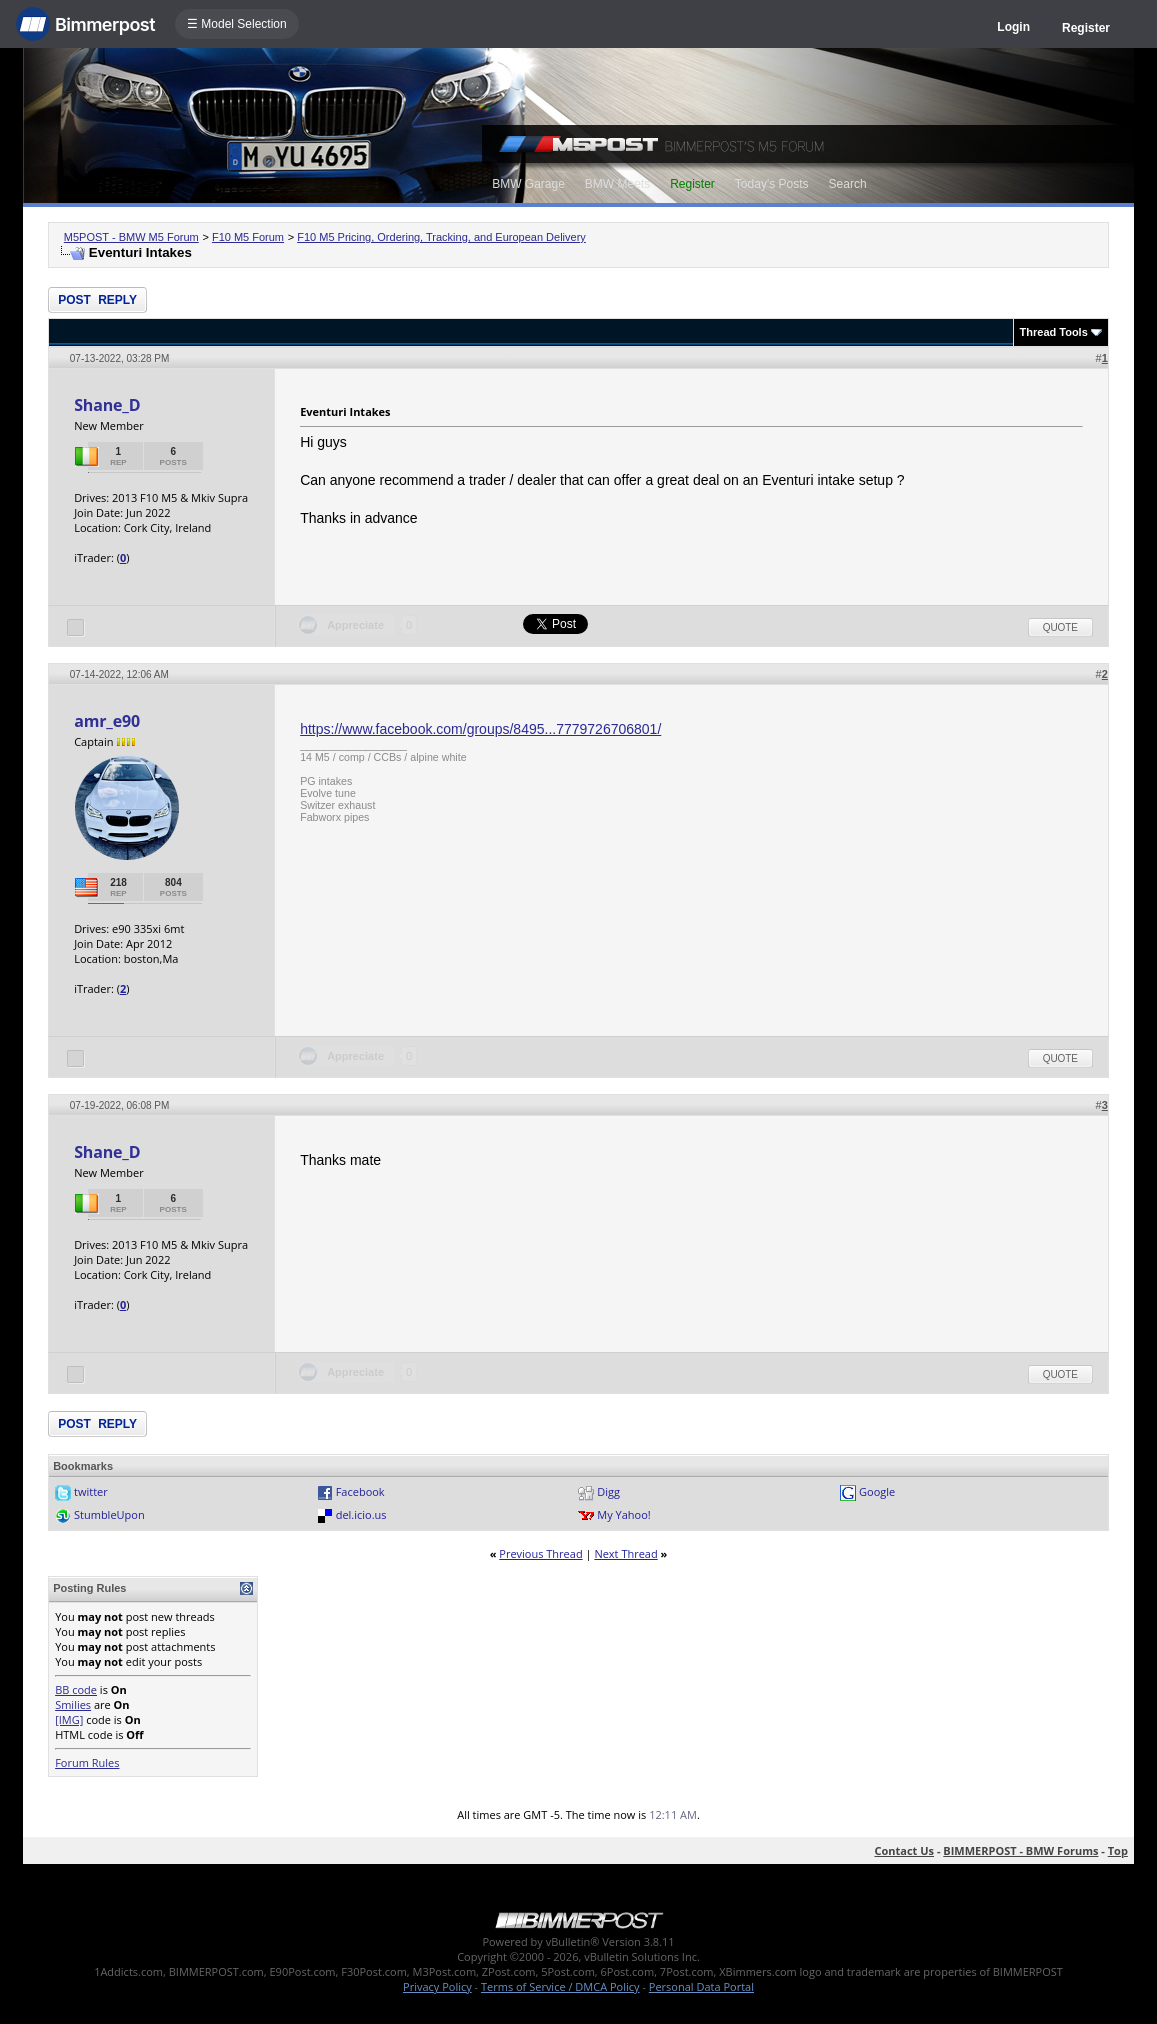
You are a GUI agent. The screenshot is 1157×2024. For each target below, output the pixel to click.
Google (877, 1491)
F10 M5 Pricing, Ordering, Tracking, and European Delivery (441, 237)
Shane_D (107, 405)
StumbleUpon (109, 1514)
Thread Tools (1054, 332)
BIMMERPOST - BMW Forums (1020, 1850)
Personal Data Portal (701, 1986)
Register (1086, 28)
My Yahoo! (623, 1514)
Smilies (73, 1704)
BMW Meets (617, 184)
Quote (1060, 627)
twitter (91, 1491)
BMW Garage (528, 184)
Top (1118, 1850)
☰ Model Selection (237, 24)
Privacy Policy (437, 1986)
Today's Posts (772, 184)
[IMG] (69, 1719)
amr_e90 (107, 721)
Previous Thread (540, 1553)
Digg (608, 1491)
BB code (76, 1689)
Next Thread (625, 1553)
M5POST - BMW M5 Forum (131, 237)
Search (848, 184)
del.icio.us (361, 1514)
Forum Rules (87, 1762)
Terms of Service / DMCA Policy (560, 1986)
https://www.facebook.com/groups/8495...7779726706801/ (480, 729)
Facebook (360, 1491)
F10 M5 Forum (248, 237)
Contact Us (904, 1850)
